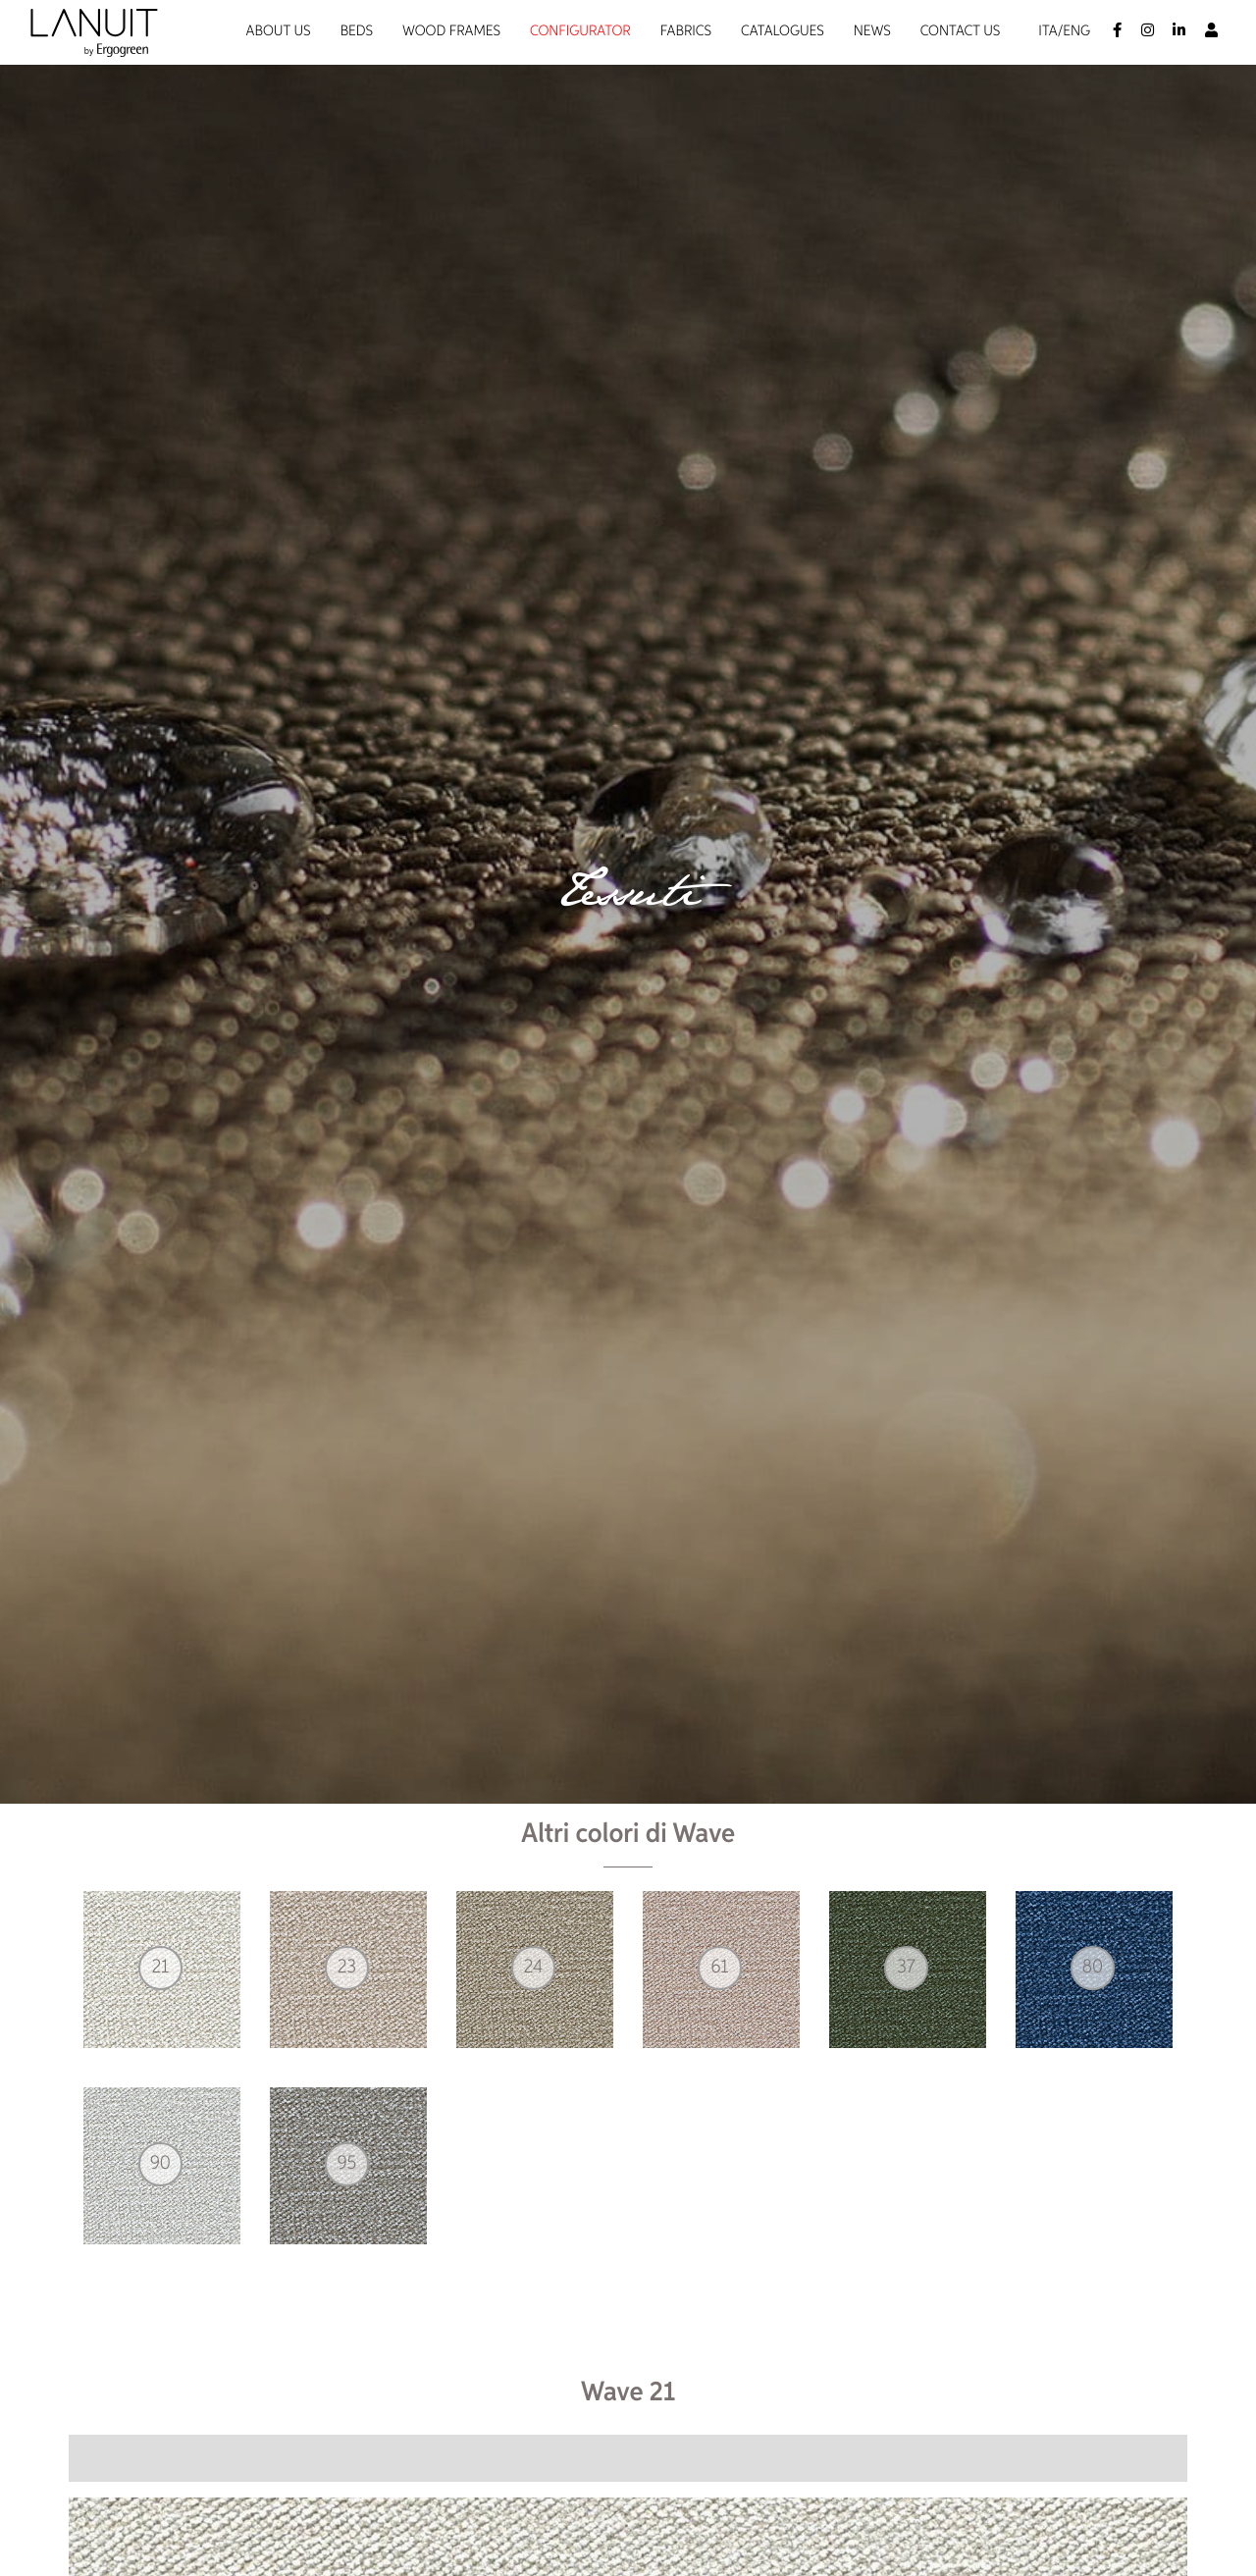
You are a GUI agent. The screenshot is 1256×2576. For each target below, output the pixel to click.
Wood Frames (451, 32)
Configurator (580, 32)
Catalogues (782, 32)
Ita (1047, 32)
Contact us (960, 32)
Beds (356, 32)
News (872, 32)
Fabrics (685, 32)
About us (278, 32)
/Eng (1074, 32)
